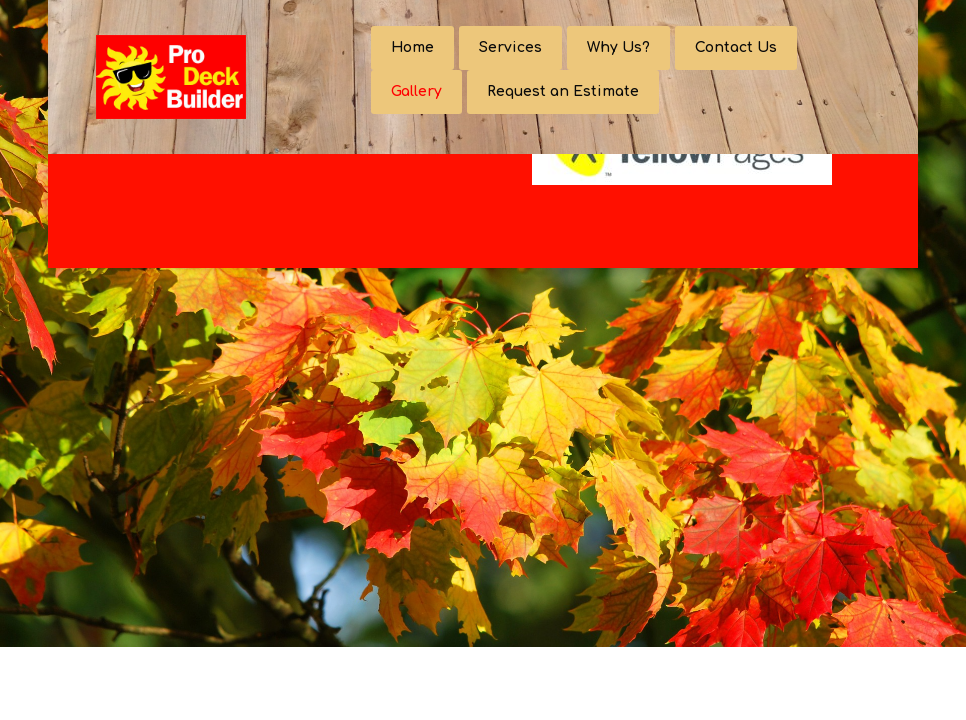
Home (412, 47)
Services (510, 47)
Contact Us (736, 47)
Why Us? (618, 47)
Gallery (416, 91)
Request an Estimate (563, 91)
